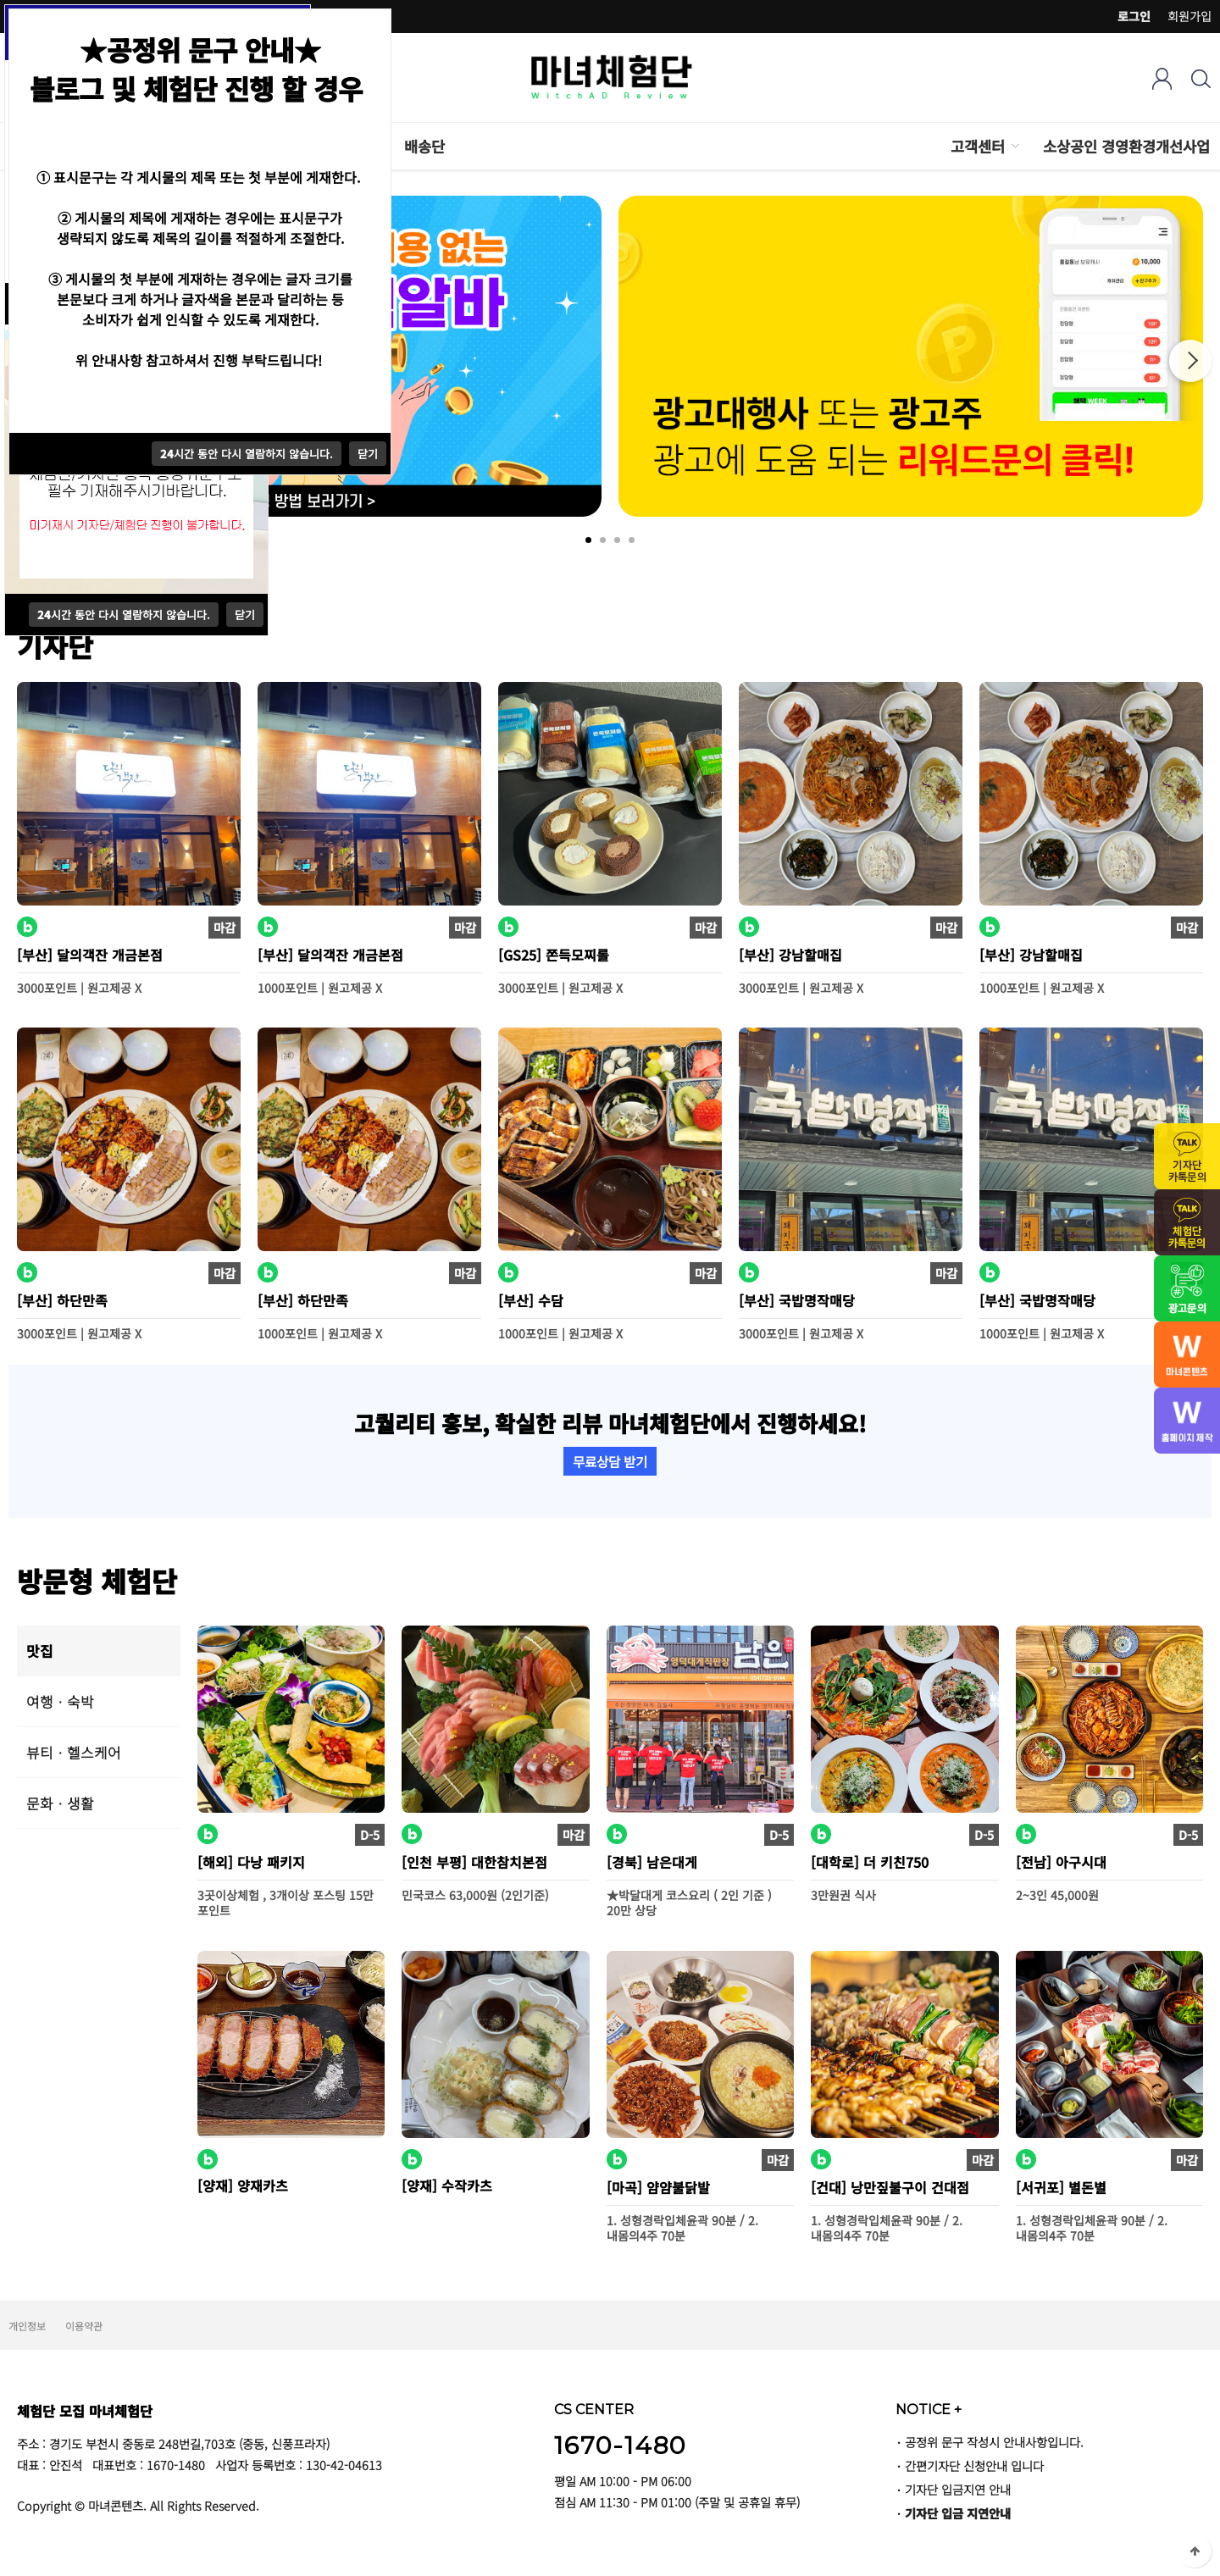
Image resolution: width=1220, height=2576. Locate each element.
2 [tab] (603, 540)
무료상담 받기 (610, 1461)
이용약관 (84, 2325)
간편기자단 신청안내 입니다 (974, 2465)
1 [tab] (588, 540)
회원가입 (1189, 16)
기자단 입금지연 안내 (958, 2489)
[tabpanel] (911, 356)
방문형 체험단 (97, 1580)
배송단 (424, 146)
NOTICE (929, 2409)
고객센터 (978, 146)
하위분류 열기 (1014, 146)
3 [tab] (617, 540)
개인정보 (27, 2325)
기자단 (55, 645)
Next (1190, 361)
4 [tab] (632, 540)
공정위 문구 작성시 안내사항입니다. (994, 2442)
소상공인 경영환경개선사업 (1126, 146)
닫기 (245, 615)
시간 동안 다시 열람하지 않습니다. (123, 615)
